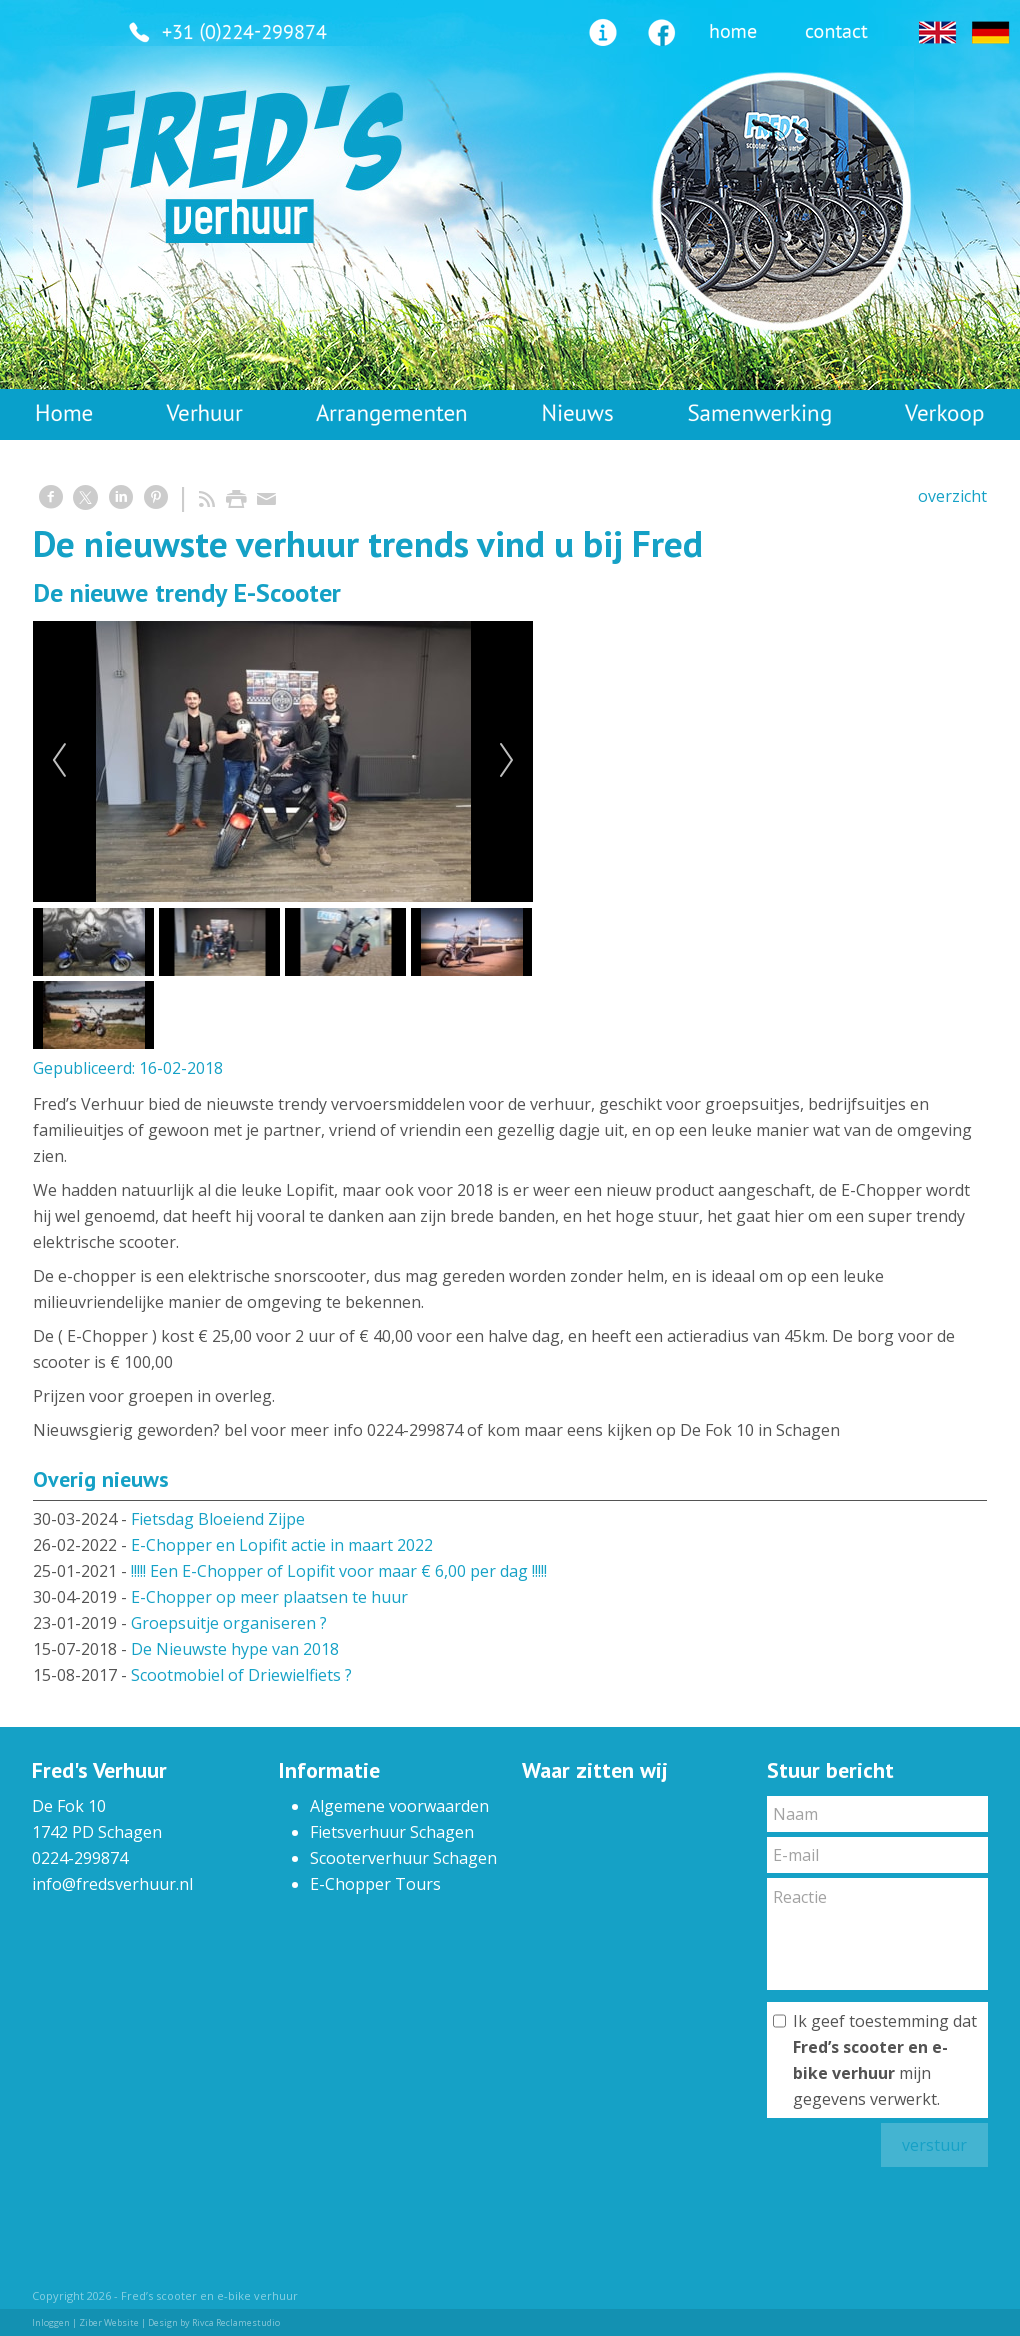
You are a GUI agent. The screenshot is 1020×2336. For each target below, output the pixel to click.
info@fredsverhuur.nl (112, 1884)
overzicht (952, 496)
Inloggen (51, 2322)
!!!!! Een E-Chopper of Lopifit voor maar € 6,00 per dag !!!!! (339, 1571)
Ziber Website (109, 2322)
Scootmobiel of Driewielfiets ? (241, 1675)
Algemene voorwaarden (399, 1806)
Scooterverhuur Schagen (403, 1858)
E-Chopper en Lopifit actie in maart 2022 (282, 1545)
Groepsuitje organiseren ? (229, 1623)
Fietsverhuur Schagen (392, 1832)
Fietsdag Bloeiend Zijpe (218, 1519)
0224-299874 (80, 1858)
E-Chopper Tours (375, 1884)
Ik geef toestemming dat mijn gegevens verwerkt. (885, 2060)
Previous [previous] (59, 761)
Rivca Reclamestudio (236, 2322)
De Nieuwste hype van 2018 (235, 1649)
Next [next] (507, 761)
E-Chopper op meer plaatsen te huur (269, 1597)
